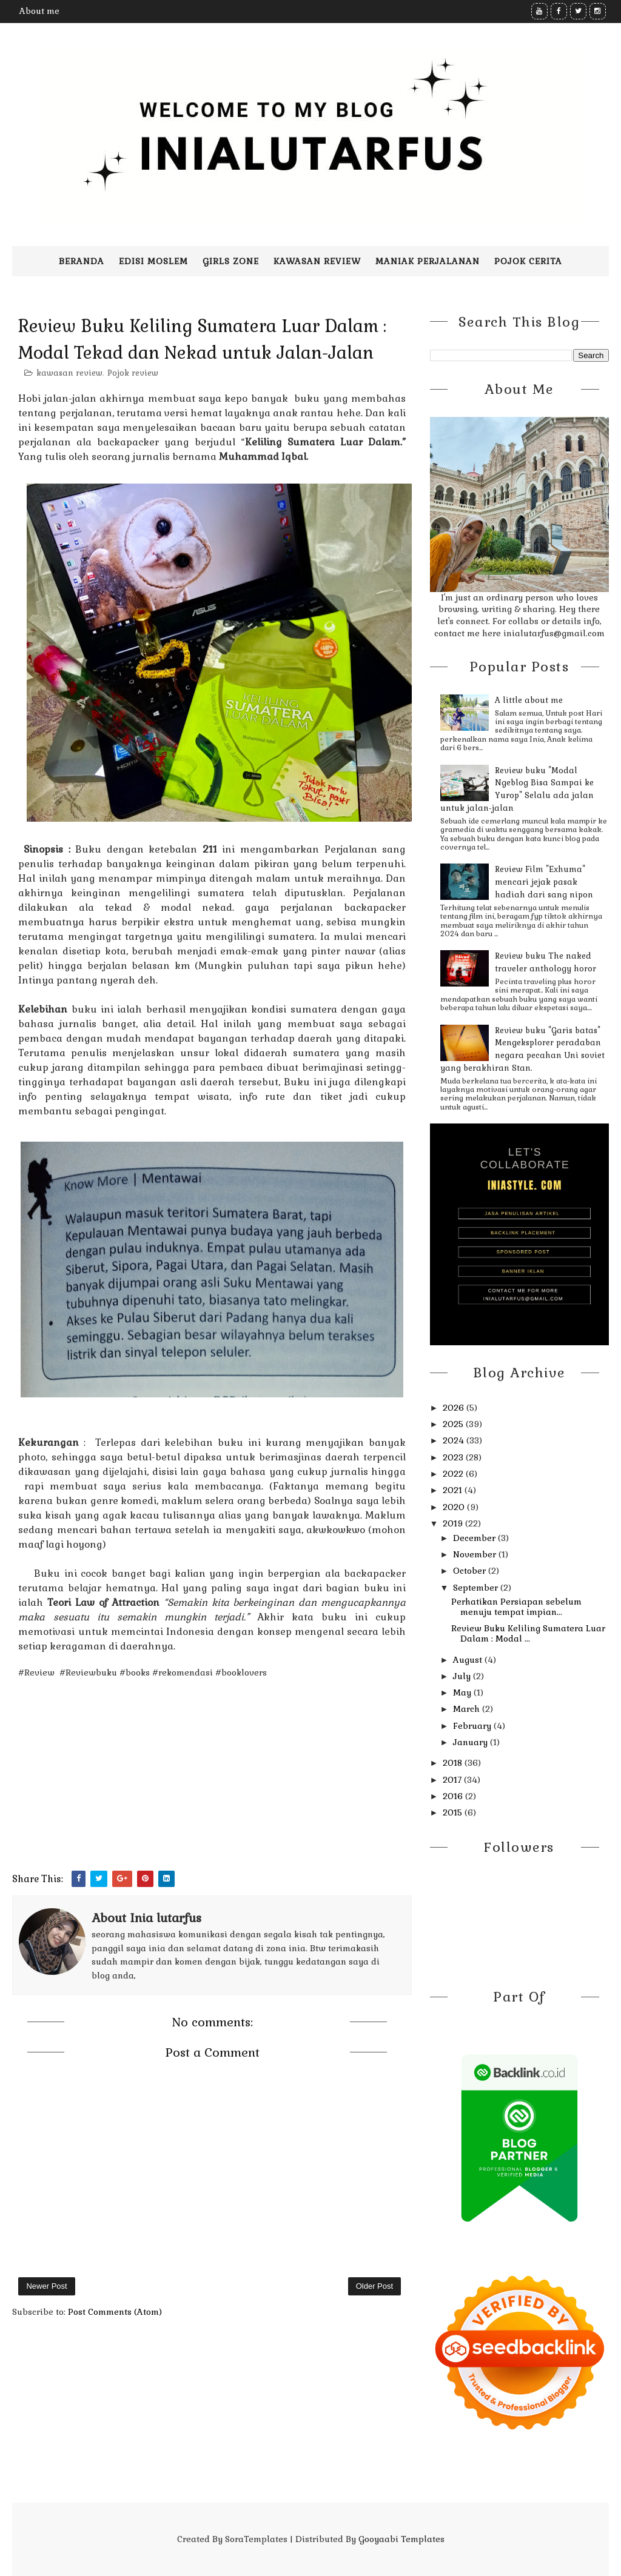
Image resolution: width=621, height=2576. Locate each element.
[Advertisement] (212, 1786)
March (467, 1708)
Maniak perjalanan (427, 261)
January (471, 1742)
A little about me (529, 700)
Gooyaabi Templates (401, 2539)
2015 (454, 1812)
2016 (454, 1796)
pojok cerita (528, 261)
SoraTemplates (256, 2539)
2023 (454, 1457)
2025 (454, 1424)
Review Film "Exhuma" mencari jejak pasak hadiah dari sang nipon (544, 882)
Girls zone (231, 261)
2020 (455, 1507)
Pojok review (132, 373)
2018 (454, 1762)
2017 (453, 1779)
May (463, 1692)
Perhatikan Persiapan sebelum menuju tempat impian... (516, 1606)
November (475, 1554)
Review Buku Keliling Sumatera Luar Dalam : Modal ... (528, 1633)
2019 (454, 1523)
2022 (454, 1473)
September (476, 1587)
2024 (454, 1440)
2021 (454, 1490)
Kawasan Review (317, 261)
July (463, 1676)
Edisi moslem (153, 261)
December (475, 1538)
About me (39, 10)
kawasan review (69, 373)
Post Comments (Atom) (115, 2311)
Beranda (81, 261)
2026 (454, 1407)
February (473, 1725)
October (470, 1570)
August (469, 1659)
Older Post (374, 2286)
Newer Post (46, 2286)
